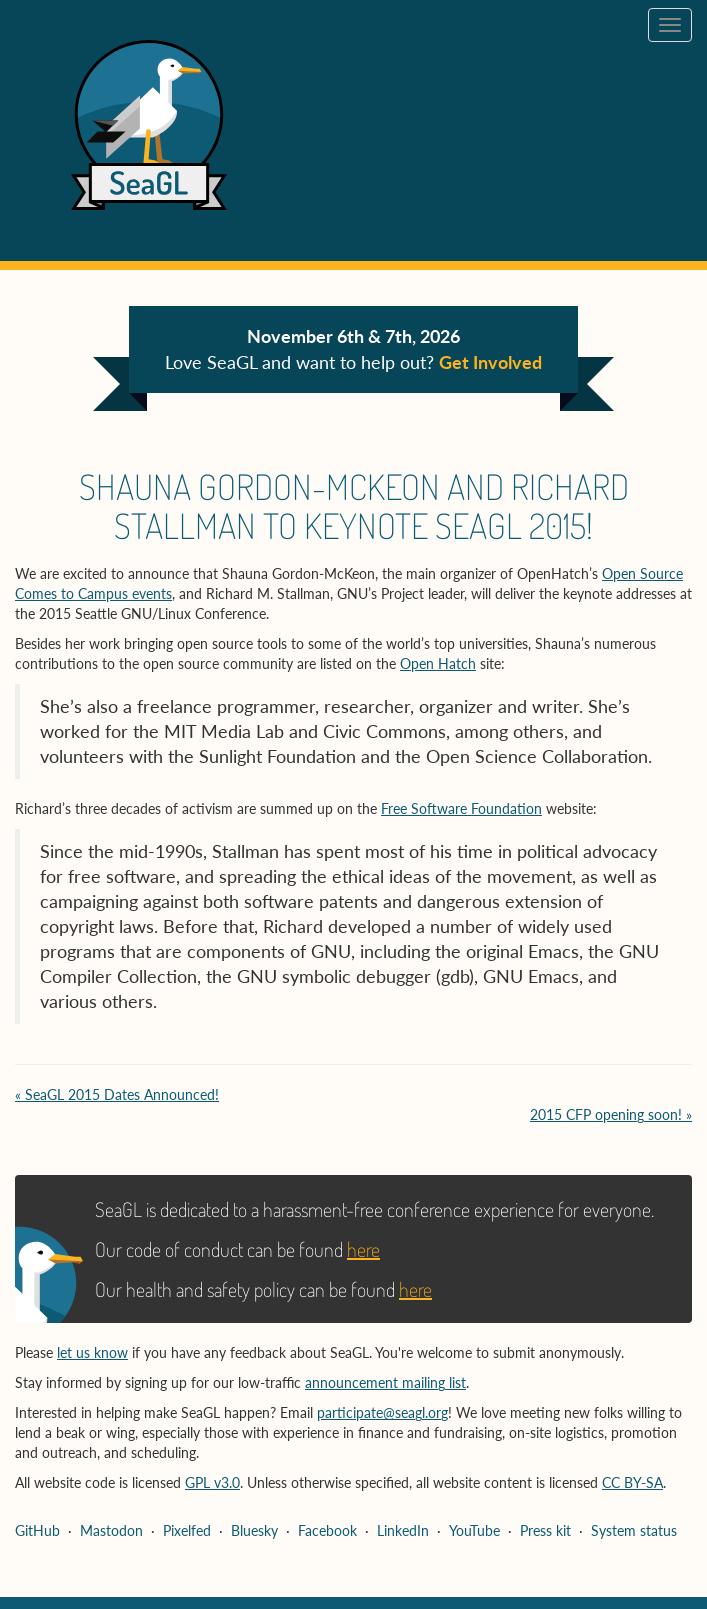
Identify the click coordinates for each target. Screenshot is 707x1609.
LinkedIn (403, 1530)
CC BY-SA (632, 1482)
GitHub (37, 1530)
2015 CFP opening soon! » (611, 1114)
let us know (92, 1352)
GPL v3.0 (212, 1482)
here (363, 1249)
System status (634, 1530)
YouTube (474, 1530)
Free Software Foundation (461, 808)
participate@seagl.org (382, 1412)
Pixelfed (187, 1530)
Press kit (545, 1530)
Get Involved (490, 362)
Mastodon (111, 1530)
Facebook (327, 1530)
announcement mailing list (385, 1382)
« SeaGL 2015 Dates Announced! (117, 1094)
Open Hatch (438, 663)
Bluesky (254, 1530)
